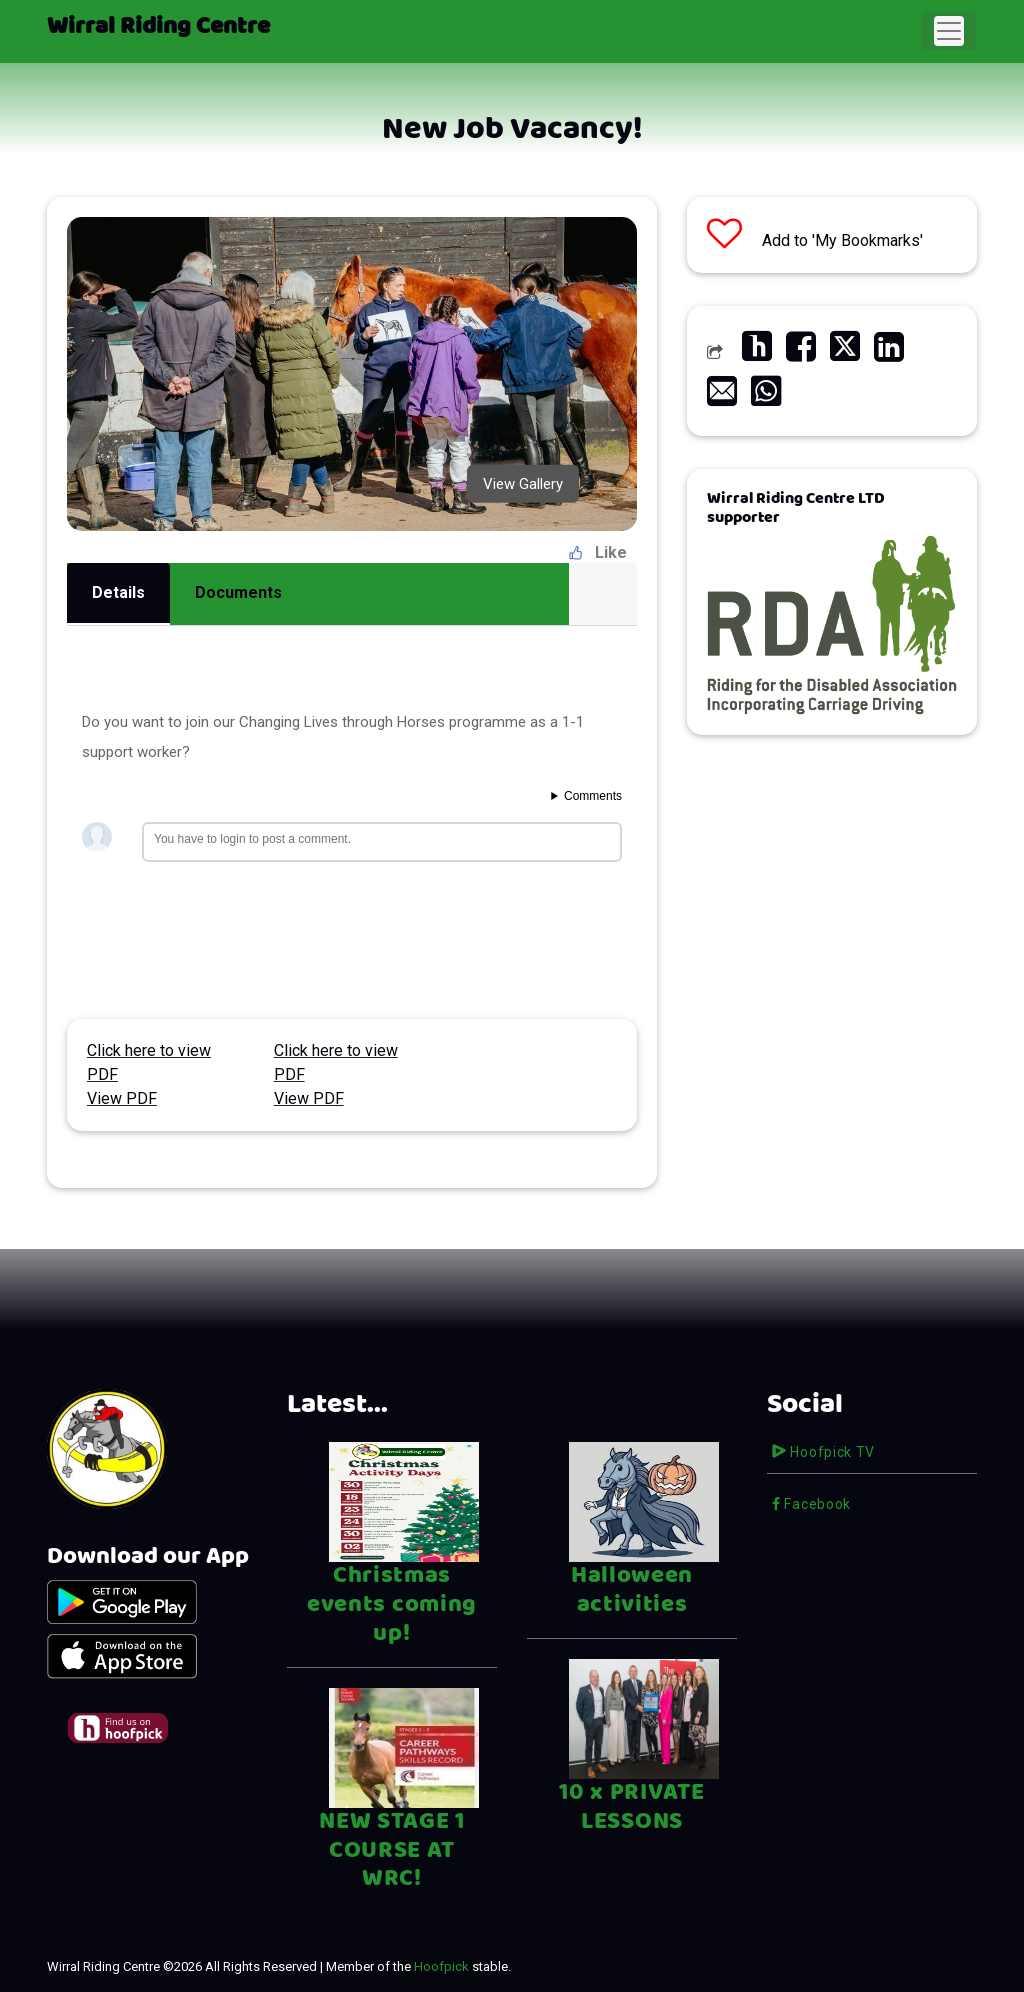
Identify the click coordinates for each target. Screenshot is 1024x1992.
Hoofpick (441, 1966)
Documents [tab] (238, 592)
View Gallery (523, 483)
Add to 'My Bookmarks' (815, 240)
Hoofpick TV (823, 1452)
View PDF (122, 1098)
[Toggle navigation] (949, 31)
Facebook (811, 1504)
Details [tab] (118, 592)
